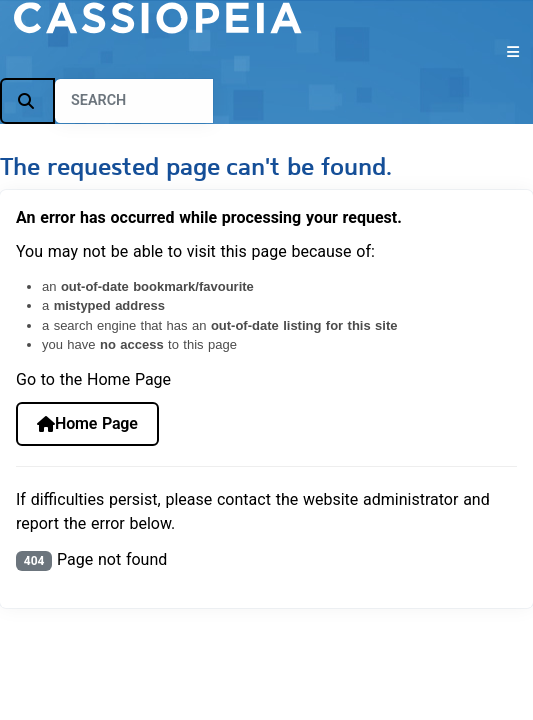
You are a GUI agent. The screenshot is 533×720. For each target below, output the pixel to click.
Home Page (87, 423)
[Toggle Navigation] (266, 52)
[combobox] (134, 101)
